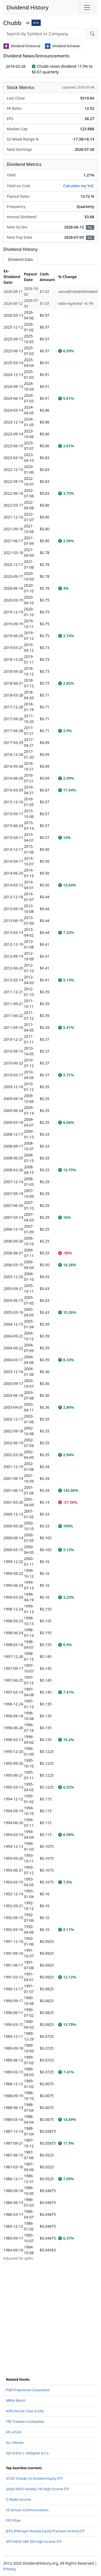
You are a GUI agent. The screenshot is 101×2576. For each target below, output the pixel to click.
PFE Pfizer (13, 2520)
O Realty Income (18, 2499)
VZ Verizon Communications (27, 2510)
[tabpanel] (50, 1264)
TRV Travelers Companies (25, 2421)
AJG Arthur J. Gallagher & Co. (27, 2453)
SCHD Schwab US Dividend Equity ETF (34, 2478)
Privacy (9, 2568)
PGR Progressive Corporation (28, 2390)
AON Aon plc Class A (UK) (25, 2411)
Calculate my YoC (78, 185)
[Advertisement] (50, 2311)
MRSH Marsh (16, 2400)
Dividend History (27, 7)
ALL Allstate (14, 2442)
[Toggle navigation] (87, 7)
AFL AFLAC (14, 2432)
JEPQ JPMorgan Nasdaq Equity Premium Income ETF (45, 2531)
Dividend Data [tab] (20, 259)
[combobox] (45, 34)
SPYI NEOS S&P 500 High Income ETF (34, 2541)
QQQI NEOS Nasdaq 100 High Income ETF (37, 2489)
